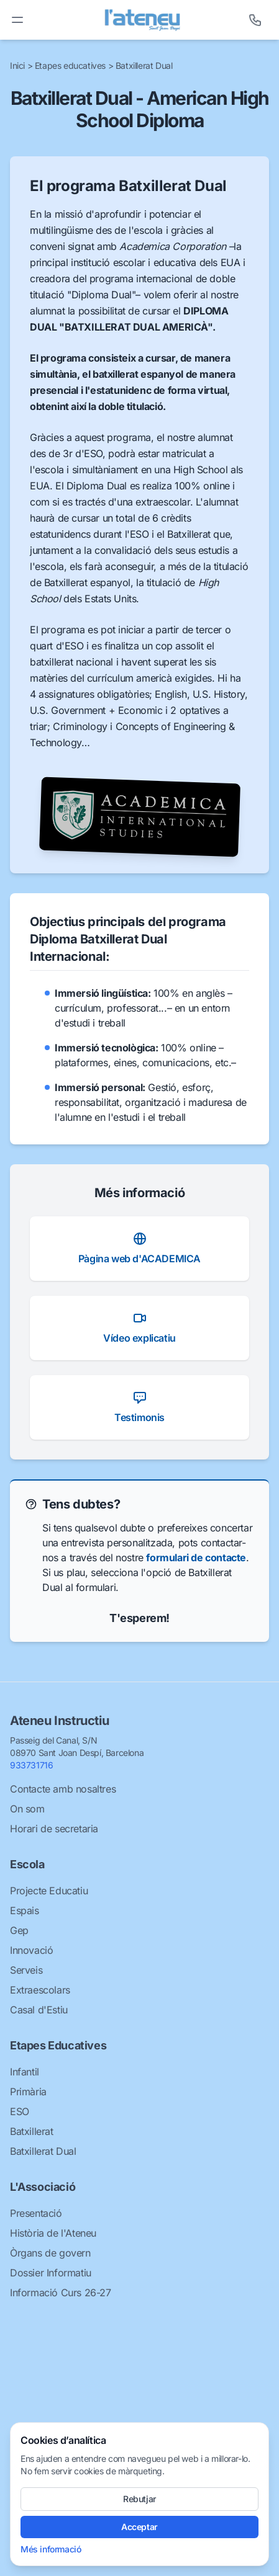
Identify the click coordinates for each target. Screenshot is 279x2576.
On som (27, 1809)
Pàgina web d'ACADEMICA (139, 1248)
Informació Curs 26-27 (60, 2292)
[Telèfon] (255, 19)
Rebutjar (139, 2499)
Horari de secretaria (54, 1828)
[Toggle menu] (17, 19)
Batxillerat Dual (144, 65)
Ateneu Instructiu (59, 1720)
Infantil (24, 2072)
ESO (19, 2111)
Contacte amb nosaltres (63, 1789)
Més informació (51, 2549)
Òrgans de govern (50, 2253)
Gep (19, 1930)
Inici (18, 65)
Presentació (36, 2213)
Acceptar (139, 2526)
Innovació (31, 1950)
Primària (28, 2091)
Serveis (26, 1970)
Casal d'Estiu (39, 2009)
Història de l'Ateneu (53, 2233)
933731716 (31, 1765)
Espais (24, 1910)
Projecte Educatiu (49, 1890)
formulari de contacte (196, 1557)
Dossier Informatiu (50, 2272)
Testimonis (139, 1407)
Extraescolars (40, 1990)
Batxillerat (31, 2131)
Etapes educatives (71, 65)
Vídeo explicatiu (139, 1327)
